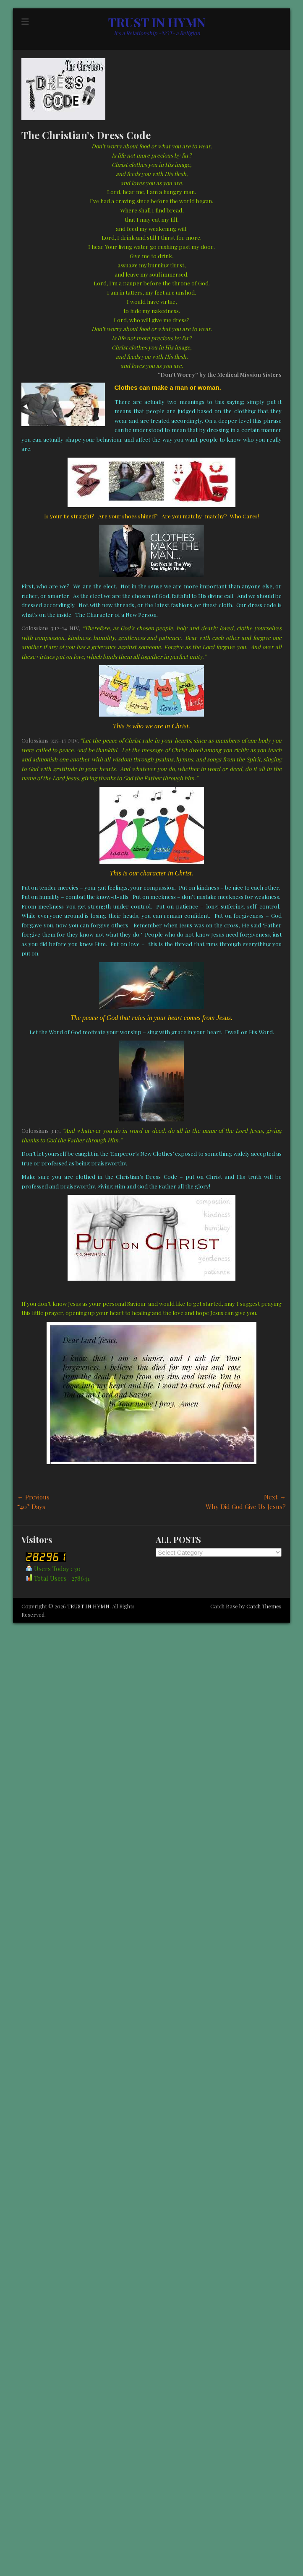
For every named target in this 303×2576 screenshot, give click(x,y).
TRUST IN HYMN (157, 22)
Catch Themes (264, 1606)
